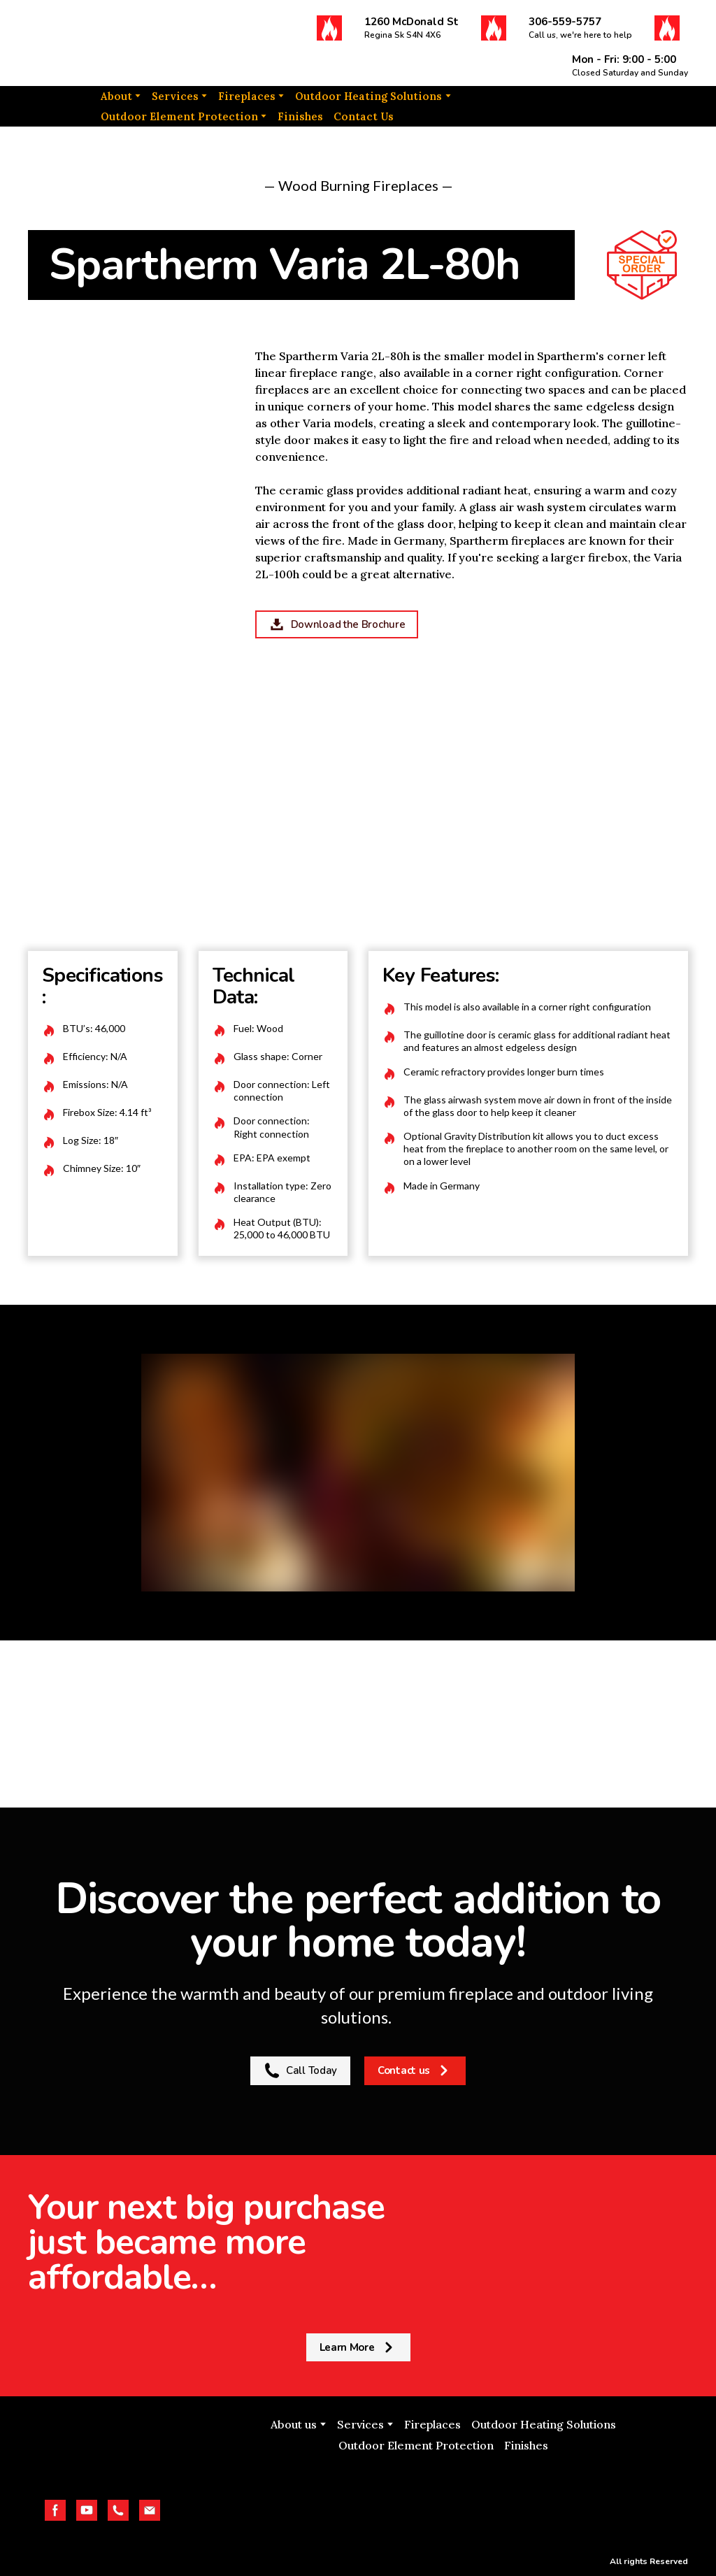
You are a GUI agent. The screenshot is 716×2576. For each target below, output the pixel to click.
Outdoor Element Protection (179, 116)
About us (294, 2424)
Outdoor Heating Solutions (368, 96)
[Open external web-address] (443, 2499)
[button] (329, 28)
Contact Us (364, 116)
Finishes (300, 116)
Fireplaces (246, 96)
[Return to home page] (98, 43)
